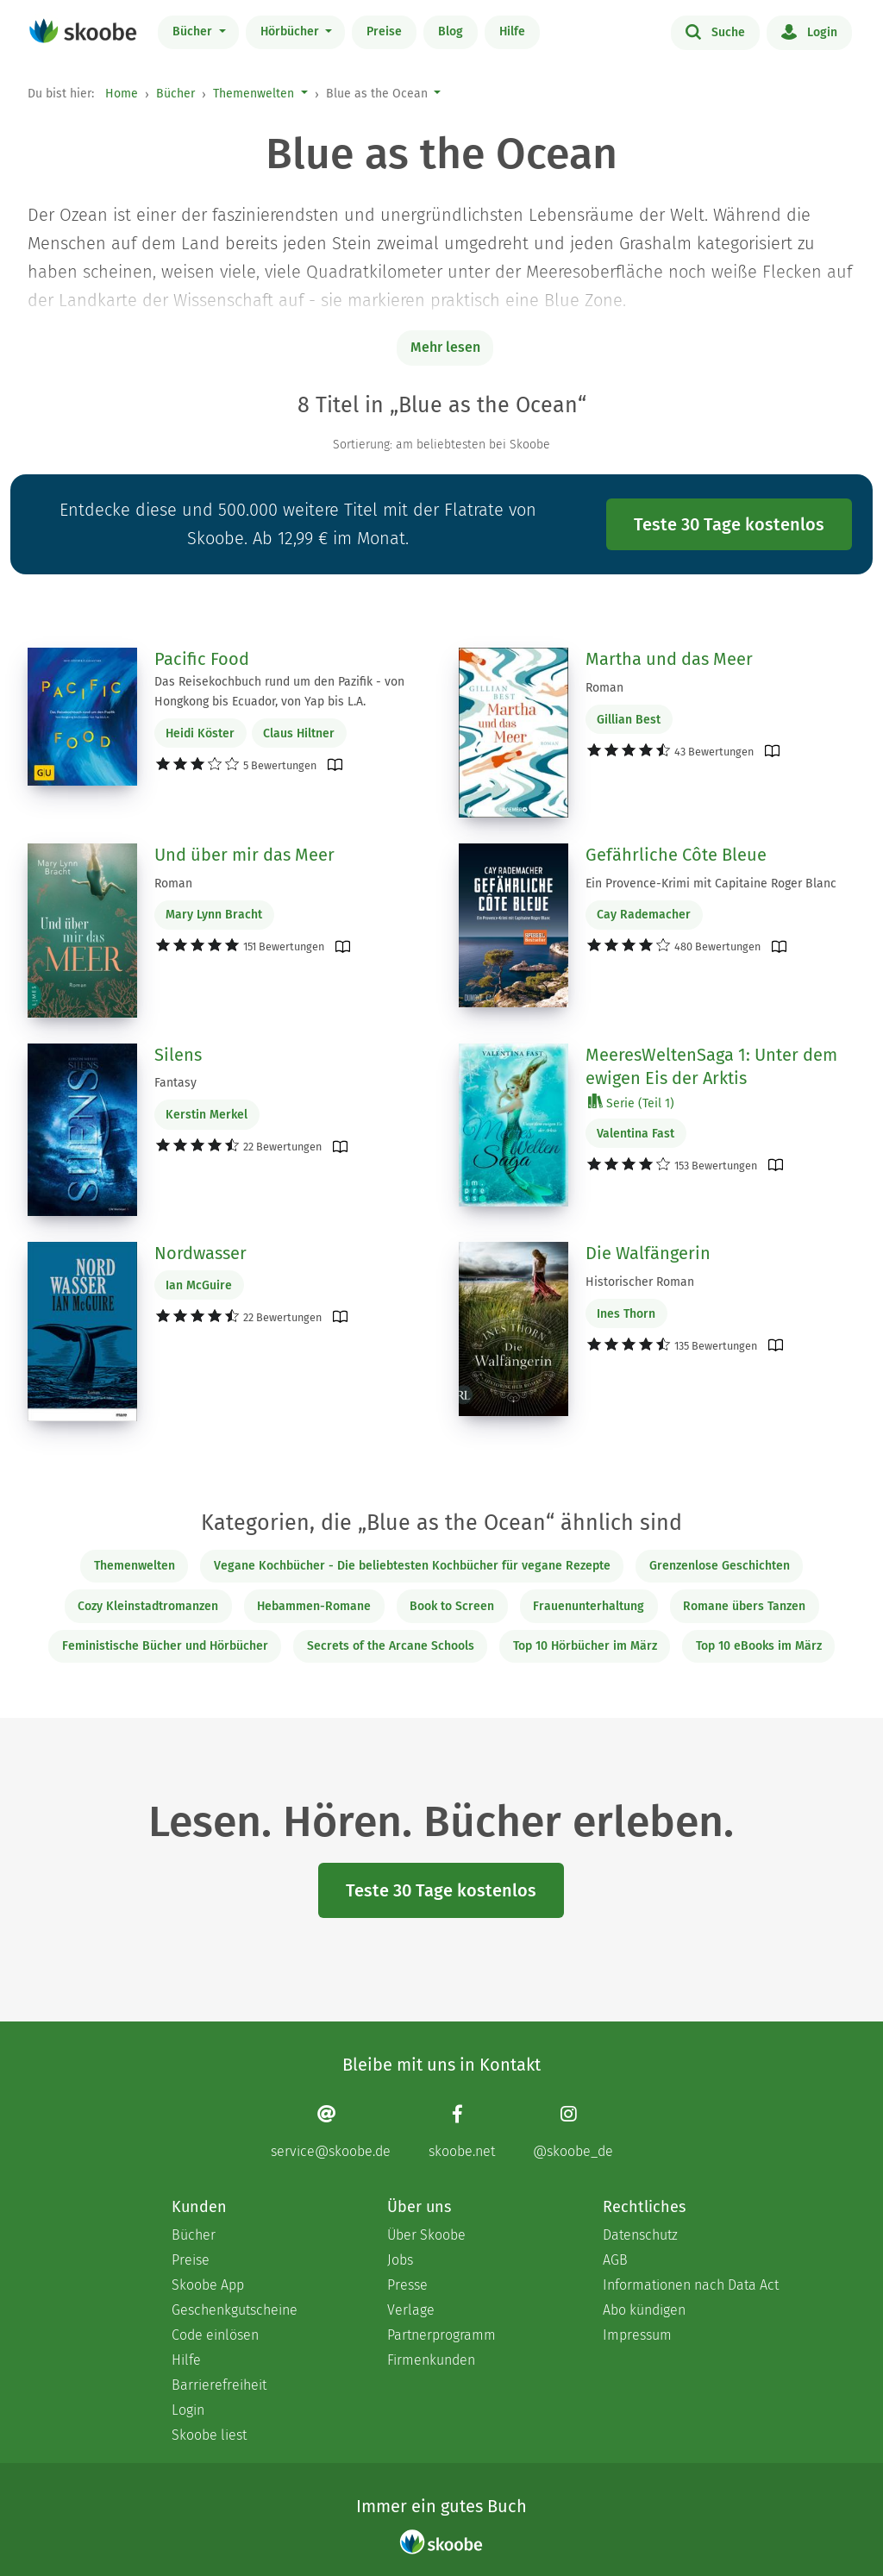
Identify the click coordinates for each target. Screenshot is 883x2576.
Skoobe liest (209, 2435)
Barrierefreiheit (219, 2385)
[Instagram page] (573, 2131)
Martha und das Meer (669, 659)
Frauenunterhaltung (588, 1606)
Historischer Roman (640, 1282)
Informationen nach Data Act (691, 2285)
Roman (604, 687)
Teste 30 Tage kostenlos (729, 524)
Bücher (194, 31)
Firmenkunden (431, 2360)
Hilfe (512, 31)
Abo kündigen (644, 2310)
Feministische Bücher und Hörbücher (165, 1646)
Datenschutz (640, 2235)
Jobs (400, 2260)
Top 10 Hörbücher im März (585, 1646)
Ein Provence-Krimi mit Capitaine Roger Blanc (711, 883)
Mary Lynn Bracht (214, 914)
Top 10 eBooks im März (759, 1646)
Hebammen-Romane (314, 1606)
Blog (450, 31)
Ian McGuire (199, 1285)
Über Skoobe (426, 2235)
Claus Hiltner (299, 733)
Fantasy (175, 1082)
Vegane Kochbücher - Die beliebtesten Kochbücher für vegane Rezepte (412, 1565)
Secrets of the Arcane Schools (390, 1646)
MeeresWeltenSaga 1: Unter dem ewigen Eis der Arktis (711, 1066)
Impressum (637, 2335)
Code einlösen (215, 2335)
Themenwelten (253, 93)
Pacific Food (201, 659)
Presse (407, 2285)
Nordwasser (200, 1253)
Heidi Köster (200, 733)
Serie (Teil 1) (631, 1102)
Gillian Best (629, 719)
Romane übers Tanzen (744, 1606)
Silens (178, 1054)
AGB (615, 2260)
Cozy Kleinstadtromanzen (148, 1606)
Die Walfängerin (648, 1253)
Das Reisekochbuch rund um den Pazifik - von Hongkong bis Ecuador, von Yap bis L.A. (279, 691)
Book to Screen (452, 1606)
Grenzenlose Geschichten (719, 1565)
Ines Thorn (626, 1314)
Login (809, 31)
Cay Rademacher (644, 914)
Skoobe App (208, 2285)
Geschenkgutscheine (234, 2310)
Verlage (411, 2310)
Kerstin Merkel (206, 1114)
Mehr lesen (445, 347)
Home (121, 93)
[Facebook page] (461, 2131)
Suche (715, 31)
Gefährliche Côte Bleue (676, 854)
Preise (384, 31)
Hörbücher (291, 31)
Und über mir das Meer (244, 854)
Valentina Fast (635, 1133)
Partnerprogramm (441, 2335)
